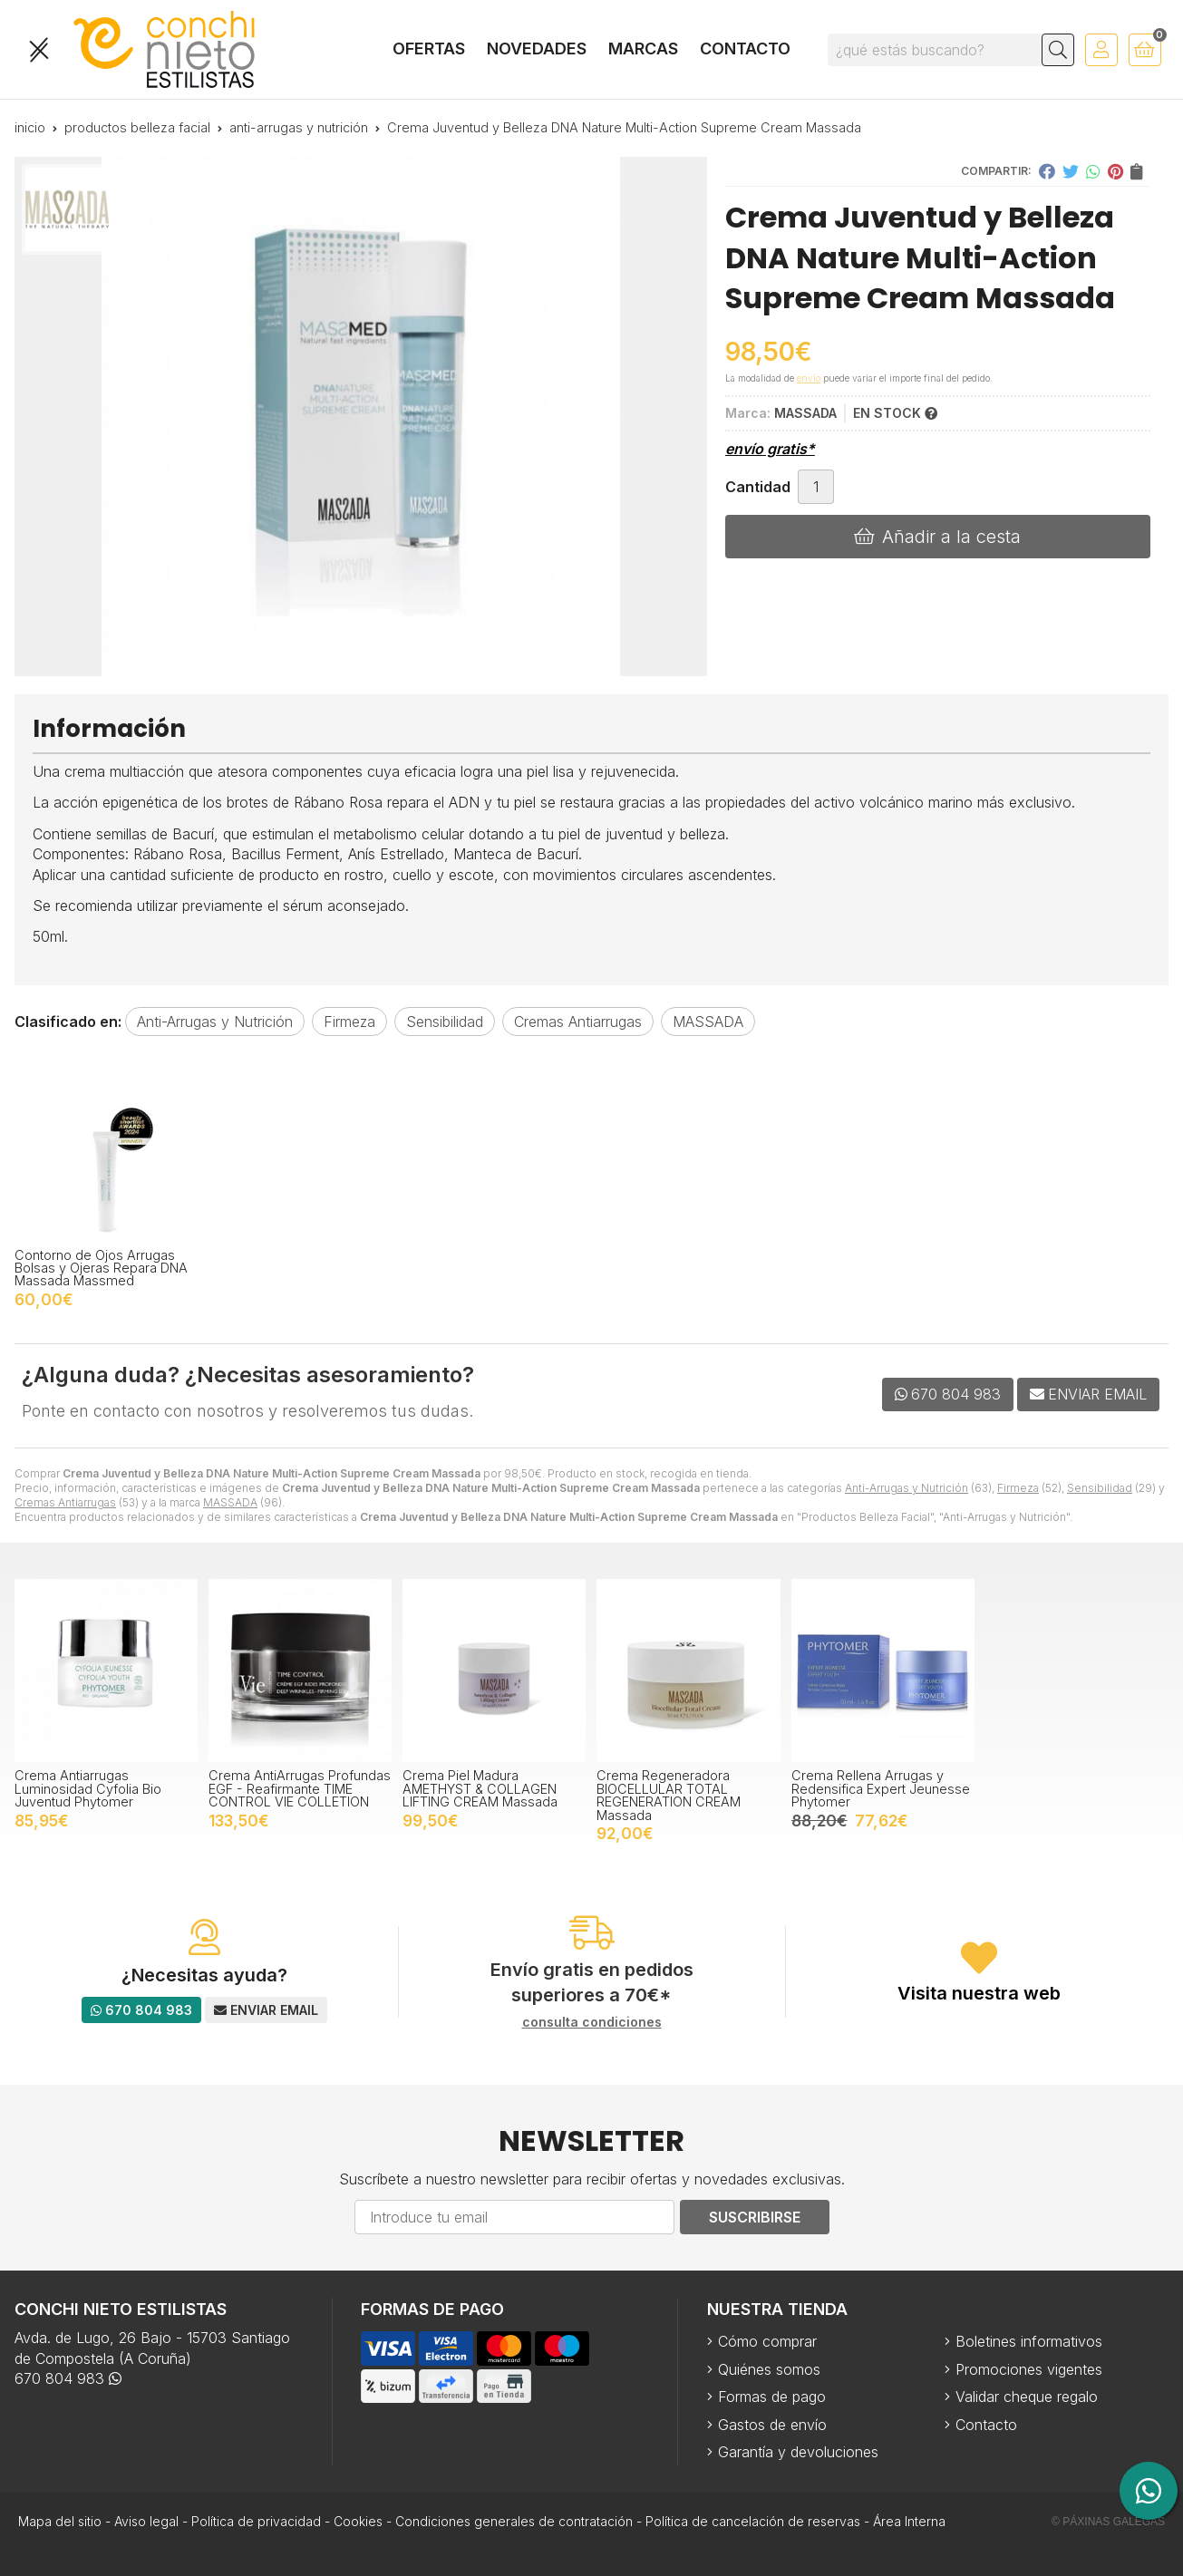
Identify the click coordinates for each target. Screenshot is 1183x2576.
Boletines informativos (1028, 2341)
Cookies (358, 2521)
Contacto (986, 2425)
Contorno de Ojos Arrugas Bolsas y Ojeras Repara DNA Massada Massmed (101, 1268)
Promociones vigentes (1028, 2369)
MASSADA (230, 1502)
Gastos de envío (772, 2425)
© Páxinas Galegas (1108, 2521)
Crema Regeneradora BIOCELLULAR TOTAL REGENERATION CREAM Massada (668, 1794)
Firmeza (1018, 1488)
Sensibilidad (1099, 1488)
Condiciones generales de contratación (514, 2521)
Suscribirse (754, 2217)
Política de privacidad (256, 2521)
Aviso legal (146, 2521)
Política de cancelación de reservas (752, 2521)
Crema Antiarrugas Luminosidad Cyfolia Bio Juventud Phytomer (88, 1788)
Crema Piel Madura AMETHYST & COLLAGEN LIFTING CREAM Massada (480, 1788)
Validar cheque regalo (1026, 2396)
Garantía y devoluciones (798, 2452)
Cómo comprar (767, 2341)
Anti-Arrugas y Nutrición (906, 1488)
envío (808, 378)
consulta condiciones (592, 2022)
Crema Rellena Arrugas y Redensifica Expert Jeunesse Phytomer (880, 1788)
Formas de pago (772, 2396)
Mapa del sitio (60, 2521)
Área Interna (909, 2521)
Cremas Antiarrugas (65, 1502)
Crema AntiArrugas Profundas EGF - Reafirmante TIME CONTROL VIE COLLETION (299, 1788)
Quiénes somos (769, 2369)
